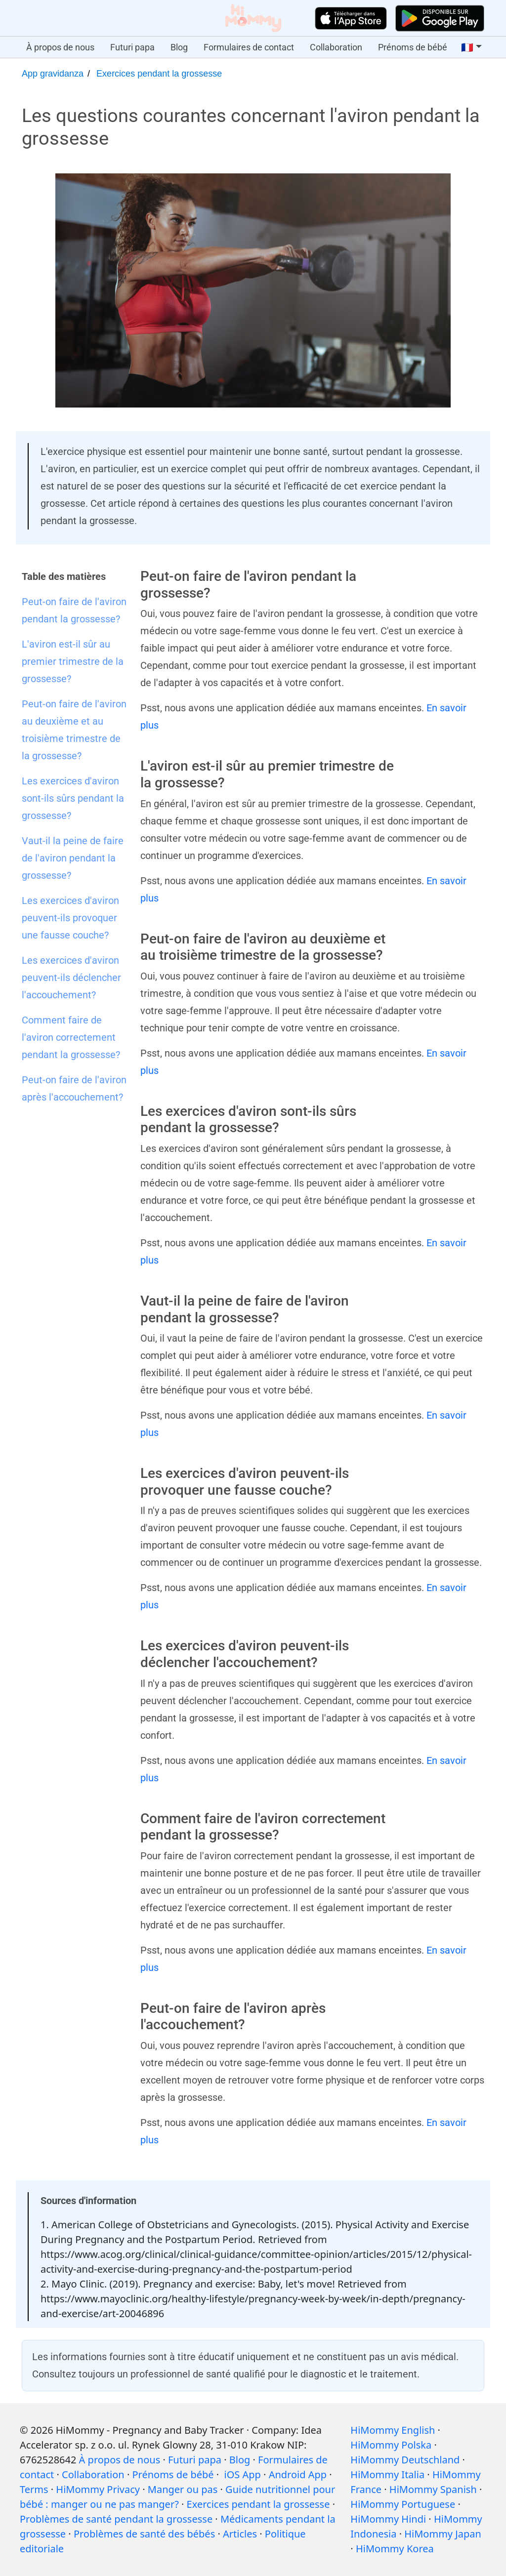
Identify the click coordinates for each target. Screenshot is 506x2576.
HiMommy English (392, 2430)
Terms (34, 2489)
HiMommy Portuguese (402, 2504)
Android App (298, 2474)
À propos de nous (60, 47)
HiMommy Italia (387, 2474)
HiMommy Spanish (433, 2489)
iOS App (242, 2474)
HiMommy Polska (390, 2445)
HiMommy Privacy (98, 2489)
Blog (179, 47)
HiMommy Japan (442, 2533)
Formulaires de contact (249, 47)
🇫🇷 (467, 47)
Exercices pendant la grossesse (159, 74)
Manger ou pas (183, 2489)
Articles (240, 2533)
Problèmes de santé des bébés (144, 2533)
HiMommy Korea (395, 2548)
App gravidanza (53, 74)
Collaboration (336, 47)
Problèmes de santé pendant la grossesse (116, 2519)
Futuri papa (132, 47)
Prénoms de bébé (412, 47)
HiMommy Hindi (388, 2519)
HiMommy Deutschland (405, 2459)
